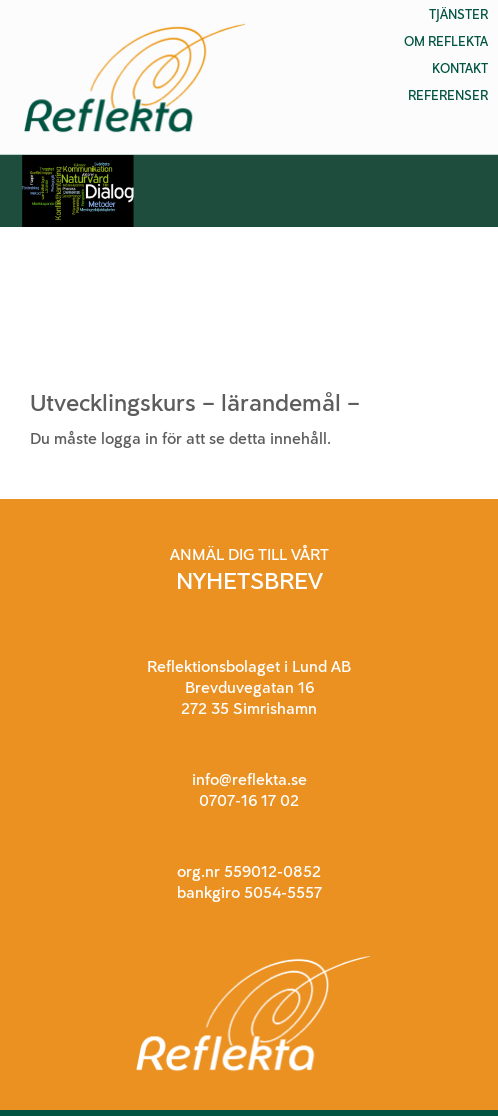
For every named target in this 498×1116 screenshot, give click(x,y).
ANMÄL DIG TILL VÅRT (249, 554)
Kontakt (460, 68)
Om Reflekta (446, 41)
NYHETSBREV (249, 580)
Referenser (448, 95)
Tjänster (458, 14)
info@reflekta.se (249, 779)
